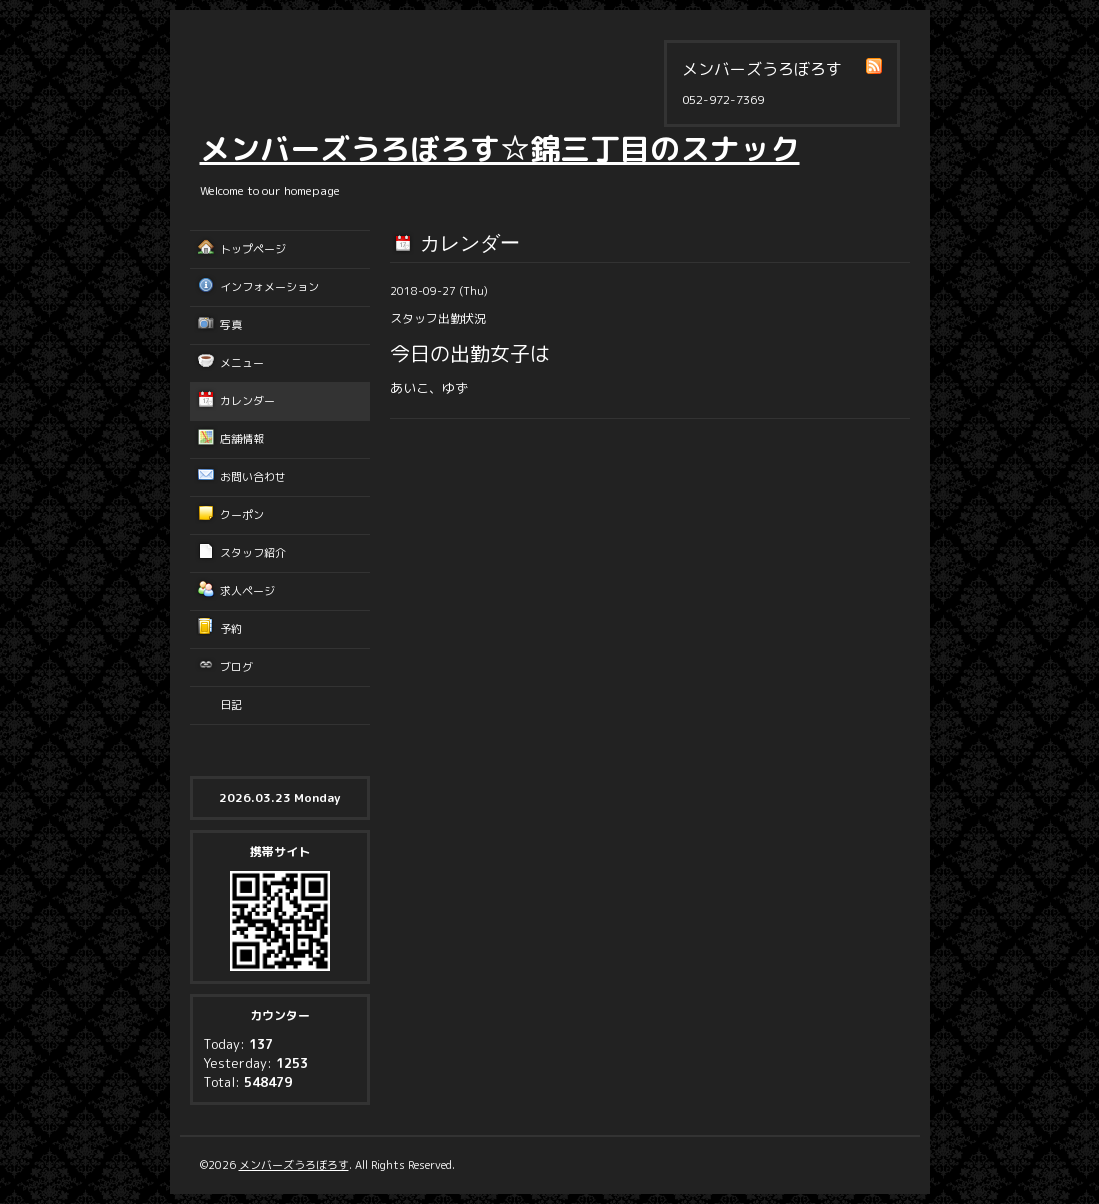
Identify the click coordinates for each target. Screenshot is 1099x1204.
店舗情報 (242, 439)
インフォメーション (269, 287)
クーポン (242, 515)
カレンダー (247, 401)
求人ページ (247, 591)
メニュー (242, 363)
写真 (231, 325)
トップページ (253, 249)
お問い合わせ (253, 477)
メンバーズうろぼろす (294, 1165)
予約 (231, 629)
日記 (231, 705)
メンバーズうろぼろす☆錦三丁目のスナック (500, 149)
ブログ (236, 667)
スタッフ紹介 (253, 553)
